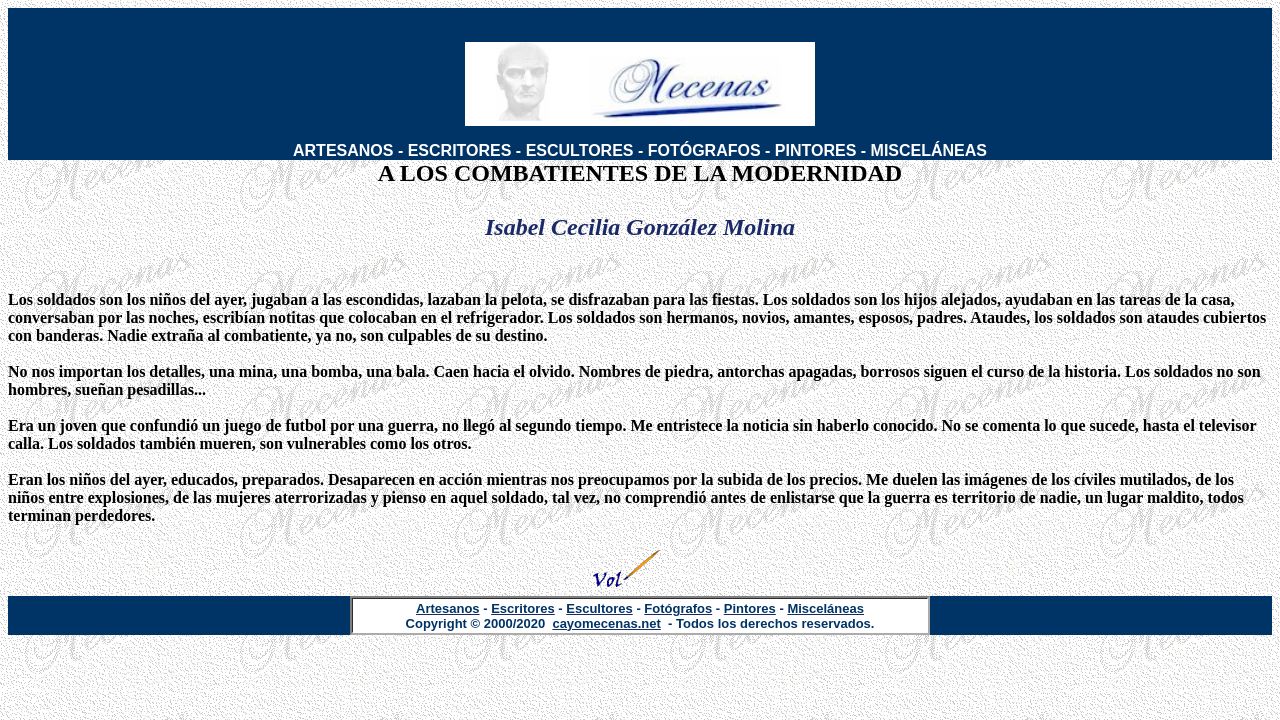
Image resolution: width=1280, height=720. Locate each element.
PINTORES (816, 150)
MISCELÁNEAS (929, 150)
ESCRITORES (460, 150)
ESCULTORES (580, 150)
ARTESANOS (343, 150)
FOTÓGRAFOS (704, 150)
